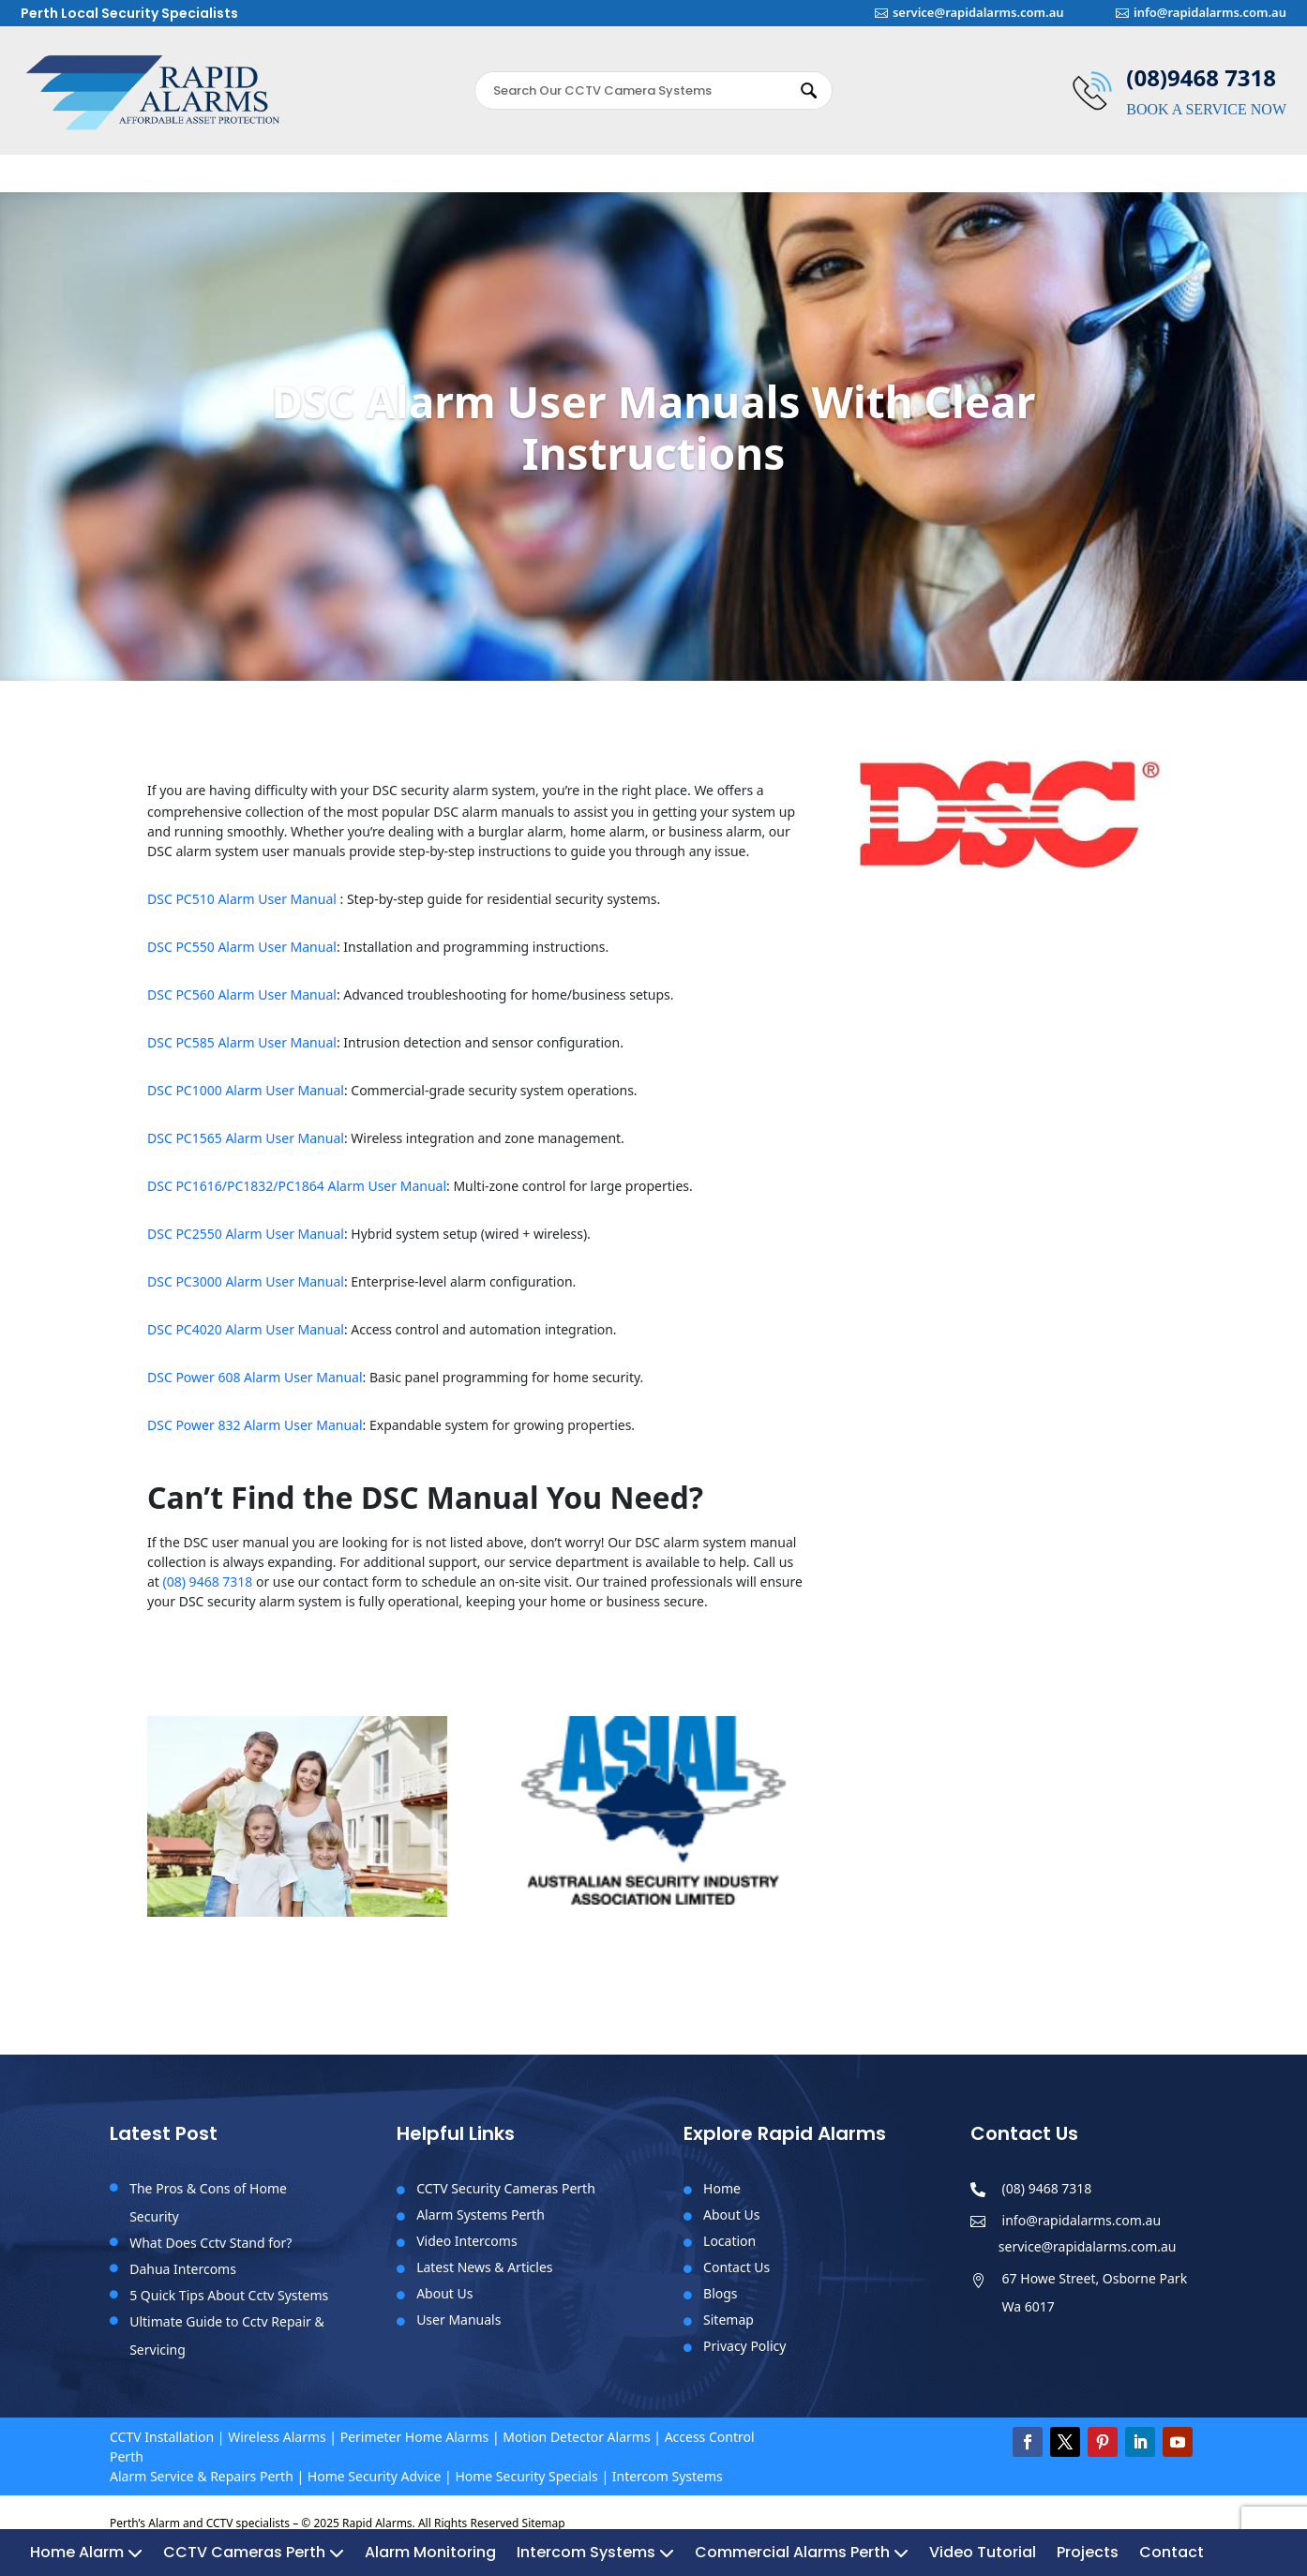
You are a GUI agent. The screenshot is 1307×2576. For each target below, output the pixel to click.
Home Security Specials (526, 2485)
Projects (1088, 180)
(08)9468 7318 (1201, 77)
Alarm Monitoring (430, 180)
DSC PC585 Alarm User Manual (242, 1052)
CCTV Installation (162, 2446)
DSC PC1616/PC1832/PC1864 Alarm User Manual (296, 1195)
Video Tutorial (982, 180)
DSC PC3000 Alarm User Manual (245, 1291)
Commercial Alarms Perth (792, 180)
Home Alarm (77, 180)
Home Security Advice (375, 2485)
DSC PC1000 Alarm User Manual (245, 1099)
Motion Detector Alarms (576, 2446)
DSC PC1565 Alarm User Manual (245, 1147)
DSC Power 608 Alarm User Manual (255, 1386)
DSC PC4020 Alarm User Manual (245, 1339)
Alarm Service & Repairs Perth (201, 2485)
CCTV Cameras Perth (244, 180)
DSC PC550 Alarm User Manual (242, 956)
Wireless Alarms (277, 2446)
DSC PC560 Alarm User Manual (242, 1004)
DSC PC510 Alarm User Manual (243, 908)
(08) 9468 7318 (208, 1591)
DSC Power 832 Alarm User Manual (255, 1434)
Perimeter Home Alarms (414, 2446)
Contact (1171, 180)
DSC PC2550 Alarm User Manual (245, 1243)
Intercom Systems (586, 180)
